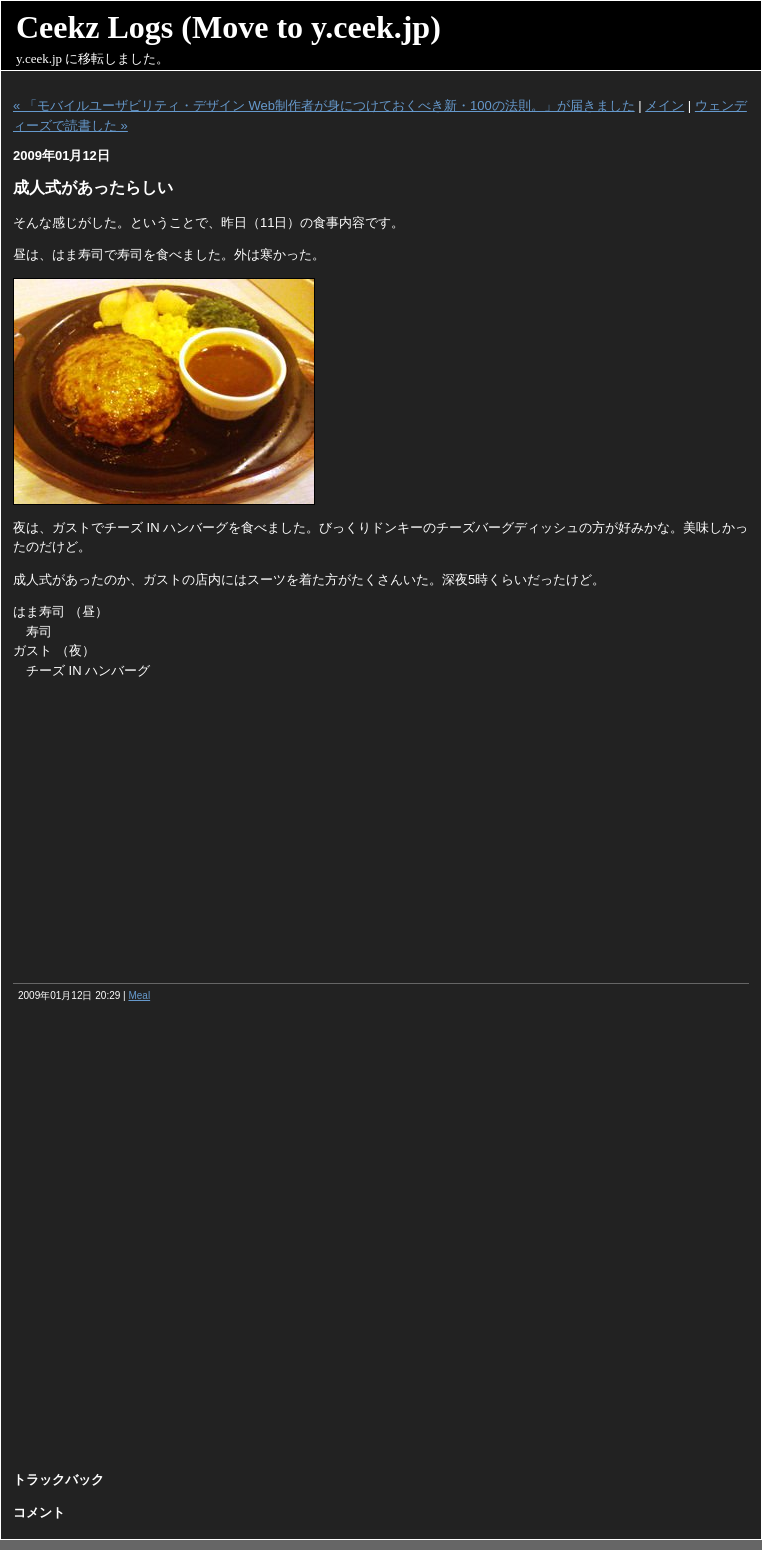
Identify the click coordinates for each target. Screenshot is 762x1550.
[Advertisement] (381, 833)
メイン (664, 105)
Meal (139, 995)
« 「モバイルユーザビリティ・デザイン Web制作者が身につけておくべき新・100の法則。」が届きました (324, 105)
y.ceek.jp (39, 58)
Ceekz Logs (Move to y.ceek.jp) (228, 27)
